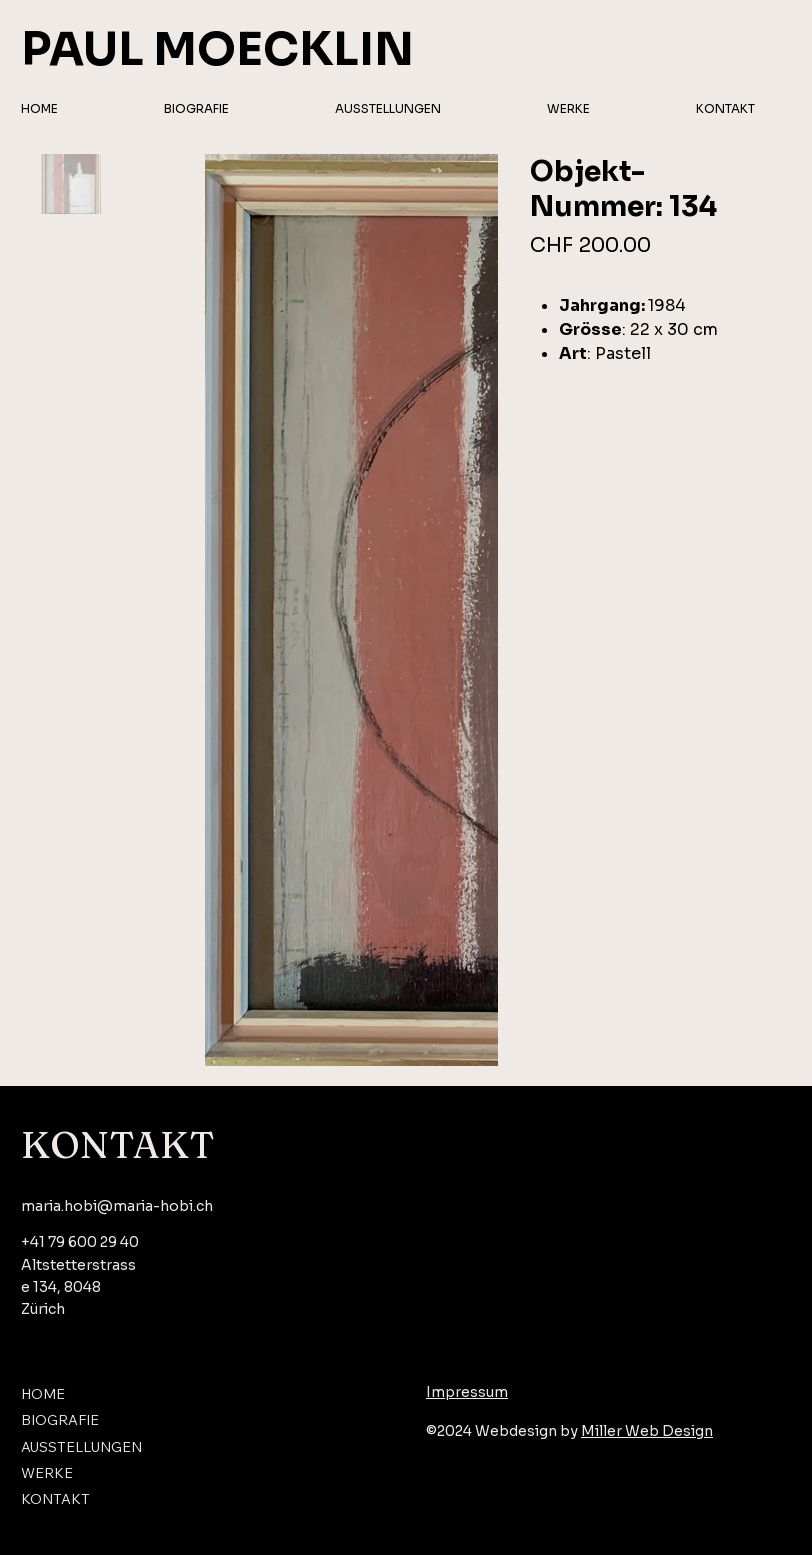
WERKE (47, 1473)
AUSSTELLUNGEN (81, 1447)
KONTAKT (55, 1499)
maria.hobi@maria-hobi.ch (117, 1206)
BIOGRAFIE (60, 1420)
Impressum (467, 1392)
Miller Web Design (647, 1431)
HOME (43, 1394)
